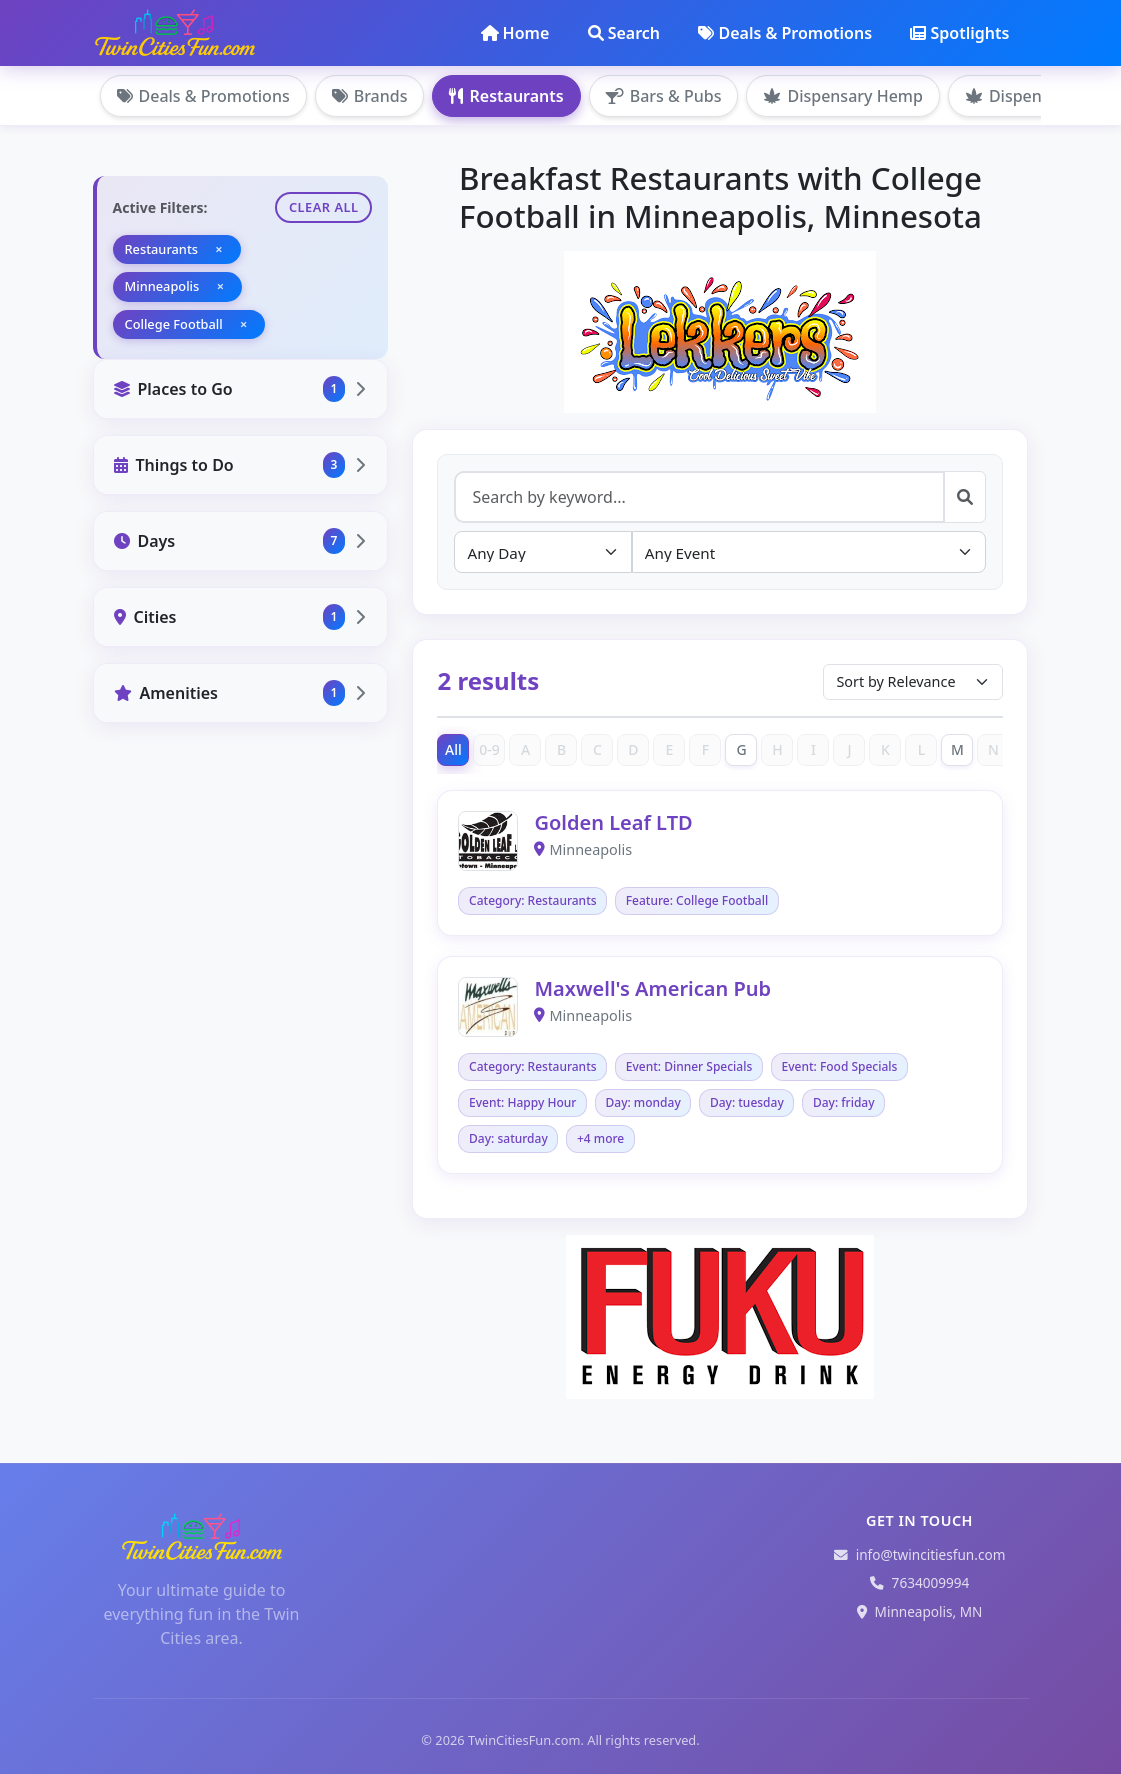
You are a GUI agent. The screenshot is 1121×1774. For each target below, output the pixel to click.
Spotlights (959, 33)
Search (624, 33)
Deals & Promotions (785, 33)
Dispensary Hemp (842, 96)
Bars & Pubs (664, 96)
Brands (370, 96)
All (453, 749)
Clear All (324, 207)
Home (515, 33)
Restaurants (506, 96)
